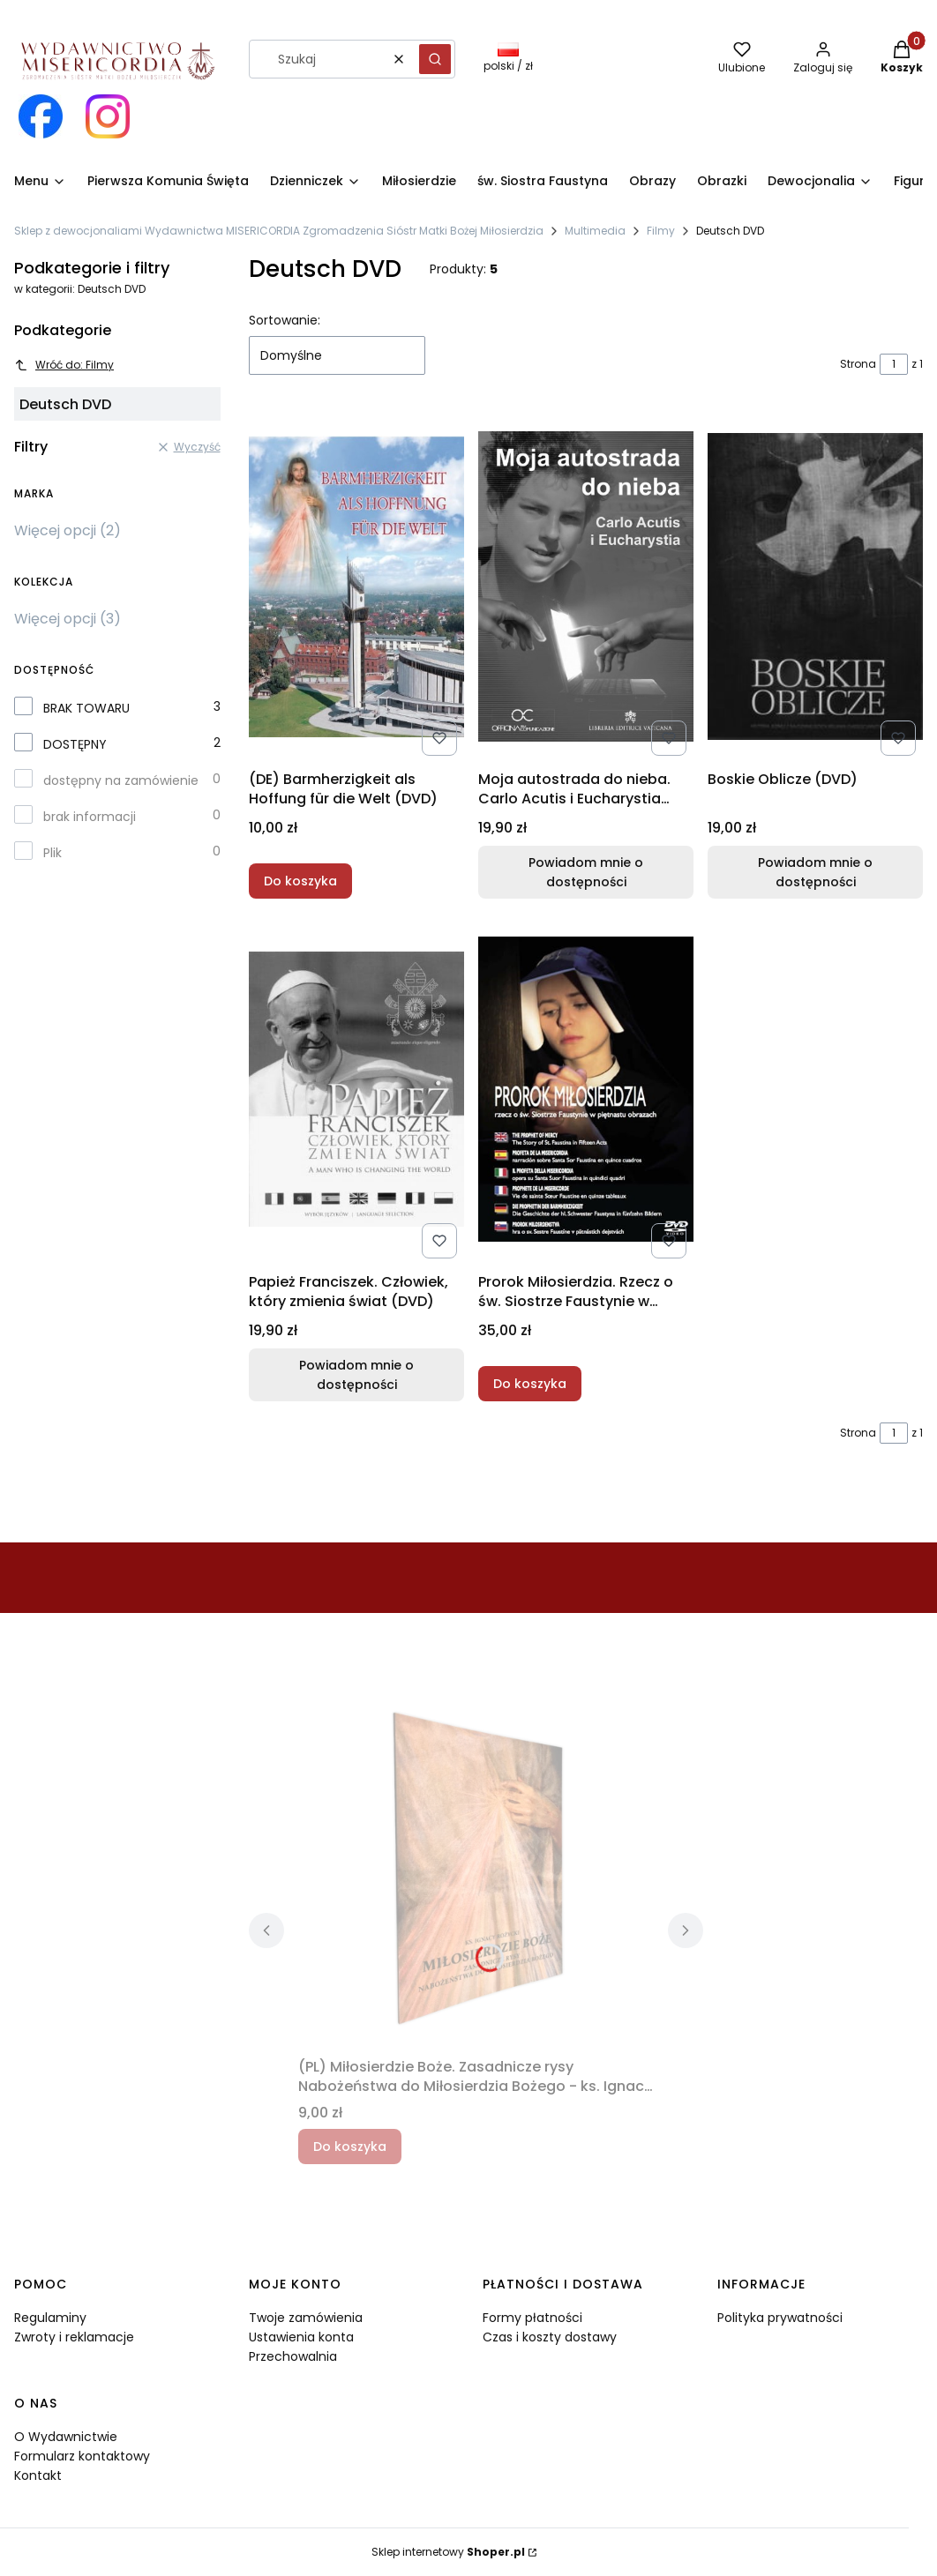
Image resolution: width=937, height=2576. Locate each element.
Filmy (661, 230)
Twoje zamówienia (306, 2317)
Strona (858, 363)
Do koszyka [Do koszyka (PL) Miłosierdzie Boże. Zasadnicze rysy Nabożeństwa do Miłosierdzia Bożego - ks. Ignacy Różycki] (349, 2146)
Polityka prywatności (780, 2317)
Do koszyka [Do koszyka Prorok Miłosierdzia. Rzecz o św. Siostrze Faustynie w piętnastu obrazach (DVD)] (529, 1384)
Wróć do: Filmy (64, 364)
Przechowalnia (293, 2356)
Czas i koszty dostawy (550, 2337)
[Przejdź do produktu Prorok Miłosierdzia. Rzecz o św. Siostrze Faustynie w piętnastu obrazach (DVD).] (585, 1089)
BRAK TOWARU (86, 708)
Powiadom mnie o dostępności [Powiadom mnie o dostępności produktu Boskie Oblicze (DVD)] (815, 872)
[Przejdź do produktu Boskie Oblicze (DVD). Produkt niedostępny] (815, 586)
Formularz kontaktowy (82, 2456)
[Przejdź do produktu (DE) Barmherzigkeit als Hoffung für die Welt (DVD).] (356, 586)
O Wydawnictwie (65, 2436)
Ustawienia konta (301, 2337)
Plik (52, 853)
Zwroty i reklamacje (74, 2337)
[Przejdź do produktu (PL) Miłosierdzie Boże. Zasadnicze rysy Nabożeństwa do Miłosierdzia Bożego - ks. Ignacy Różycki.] (476, 1874)
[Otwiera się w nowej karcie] (40, 116)
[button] (435, 59)
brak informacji (89, 816)
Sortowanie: (284, 320)
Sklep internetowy (448, 2551)
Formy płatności (532, 2317)
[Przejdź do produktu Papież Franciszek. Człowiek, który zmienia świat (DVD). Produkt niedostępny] (356, 1089)
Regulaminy (50, 2317)
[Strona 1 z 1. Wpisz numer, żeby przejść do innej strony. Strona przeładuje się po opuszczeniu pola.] (894, 364)
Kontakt (38, 2475)
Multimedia (595, 230)
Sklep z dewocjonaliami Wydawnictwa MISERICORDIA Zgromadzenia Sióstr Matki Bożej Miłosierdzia (278, 230)
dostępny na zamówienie (121, 780)
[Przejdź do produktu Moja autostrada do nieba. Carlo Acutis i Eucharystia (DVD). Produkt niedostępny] (585, 586)
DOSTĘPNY (75, 744)
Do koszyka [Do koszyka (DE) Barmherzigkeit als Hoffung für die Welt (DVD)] (300, 881)
